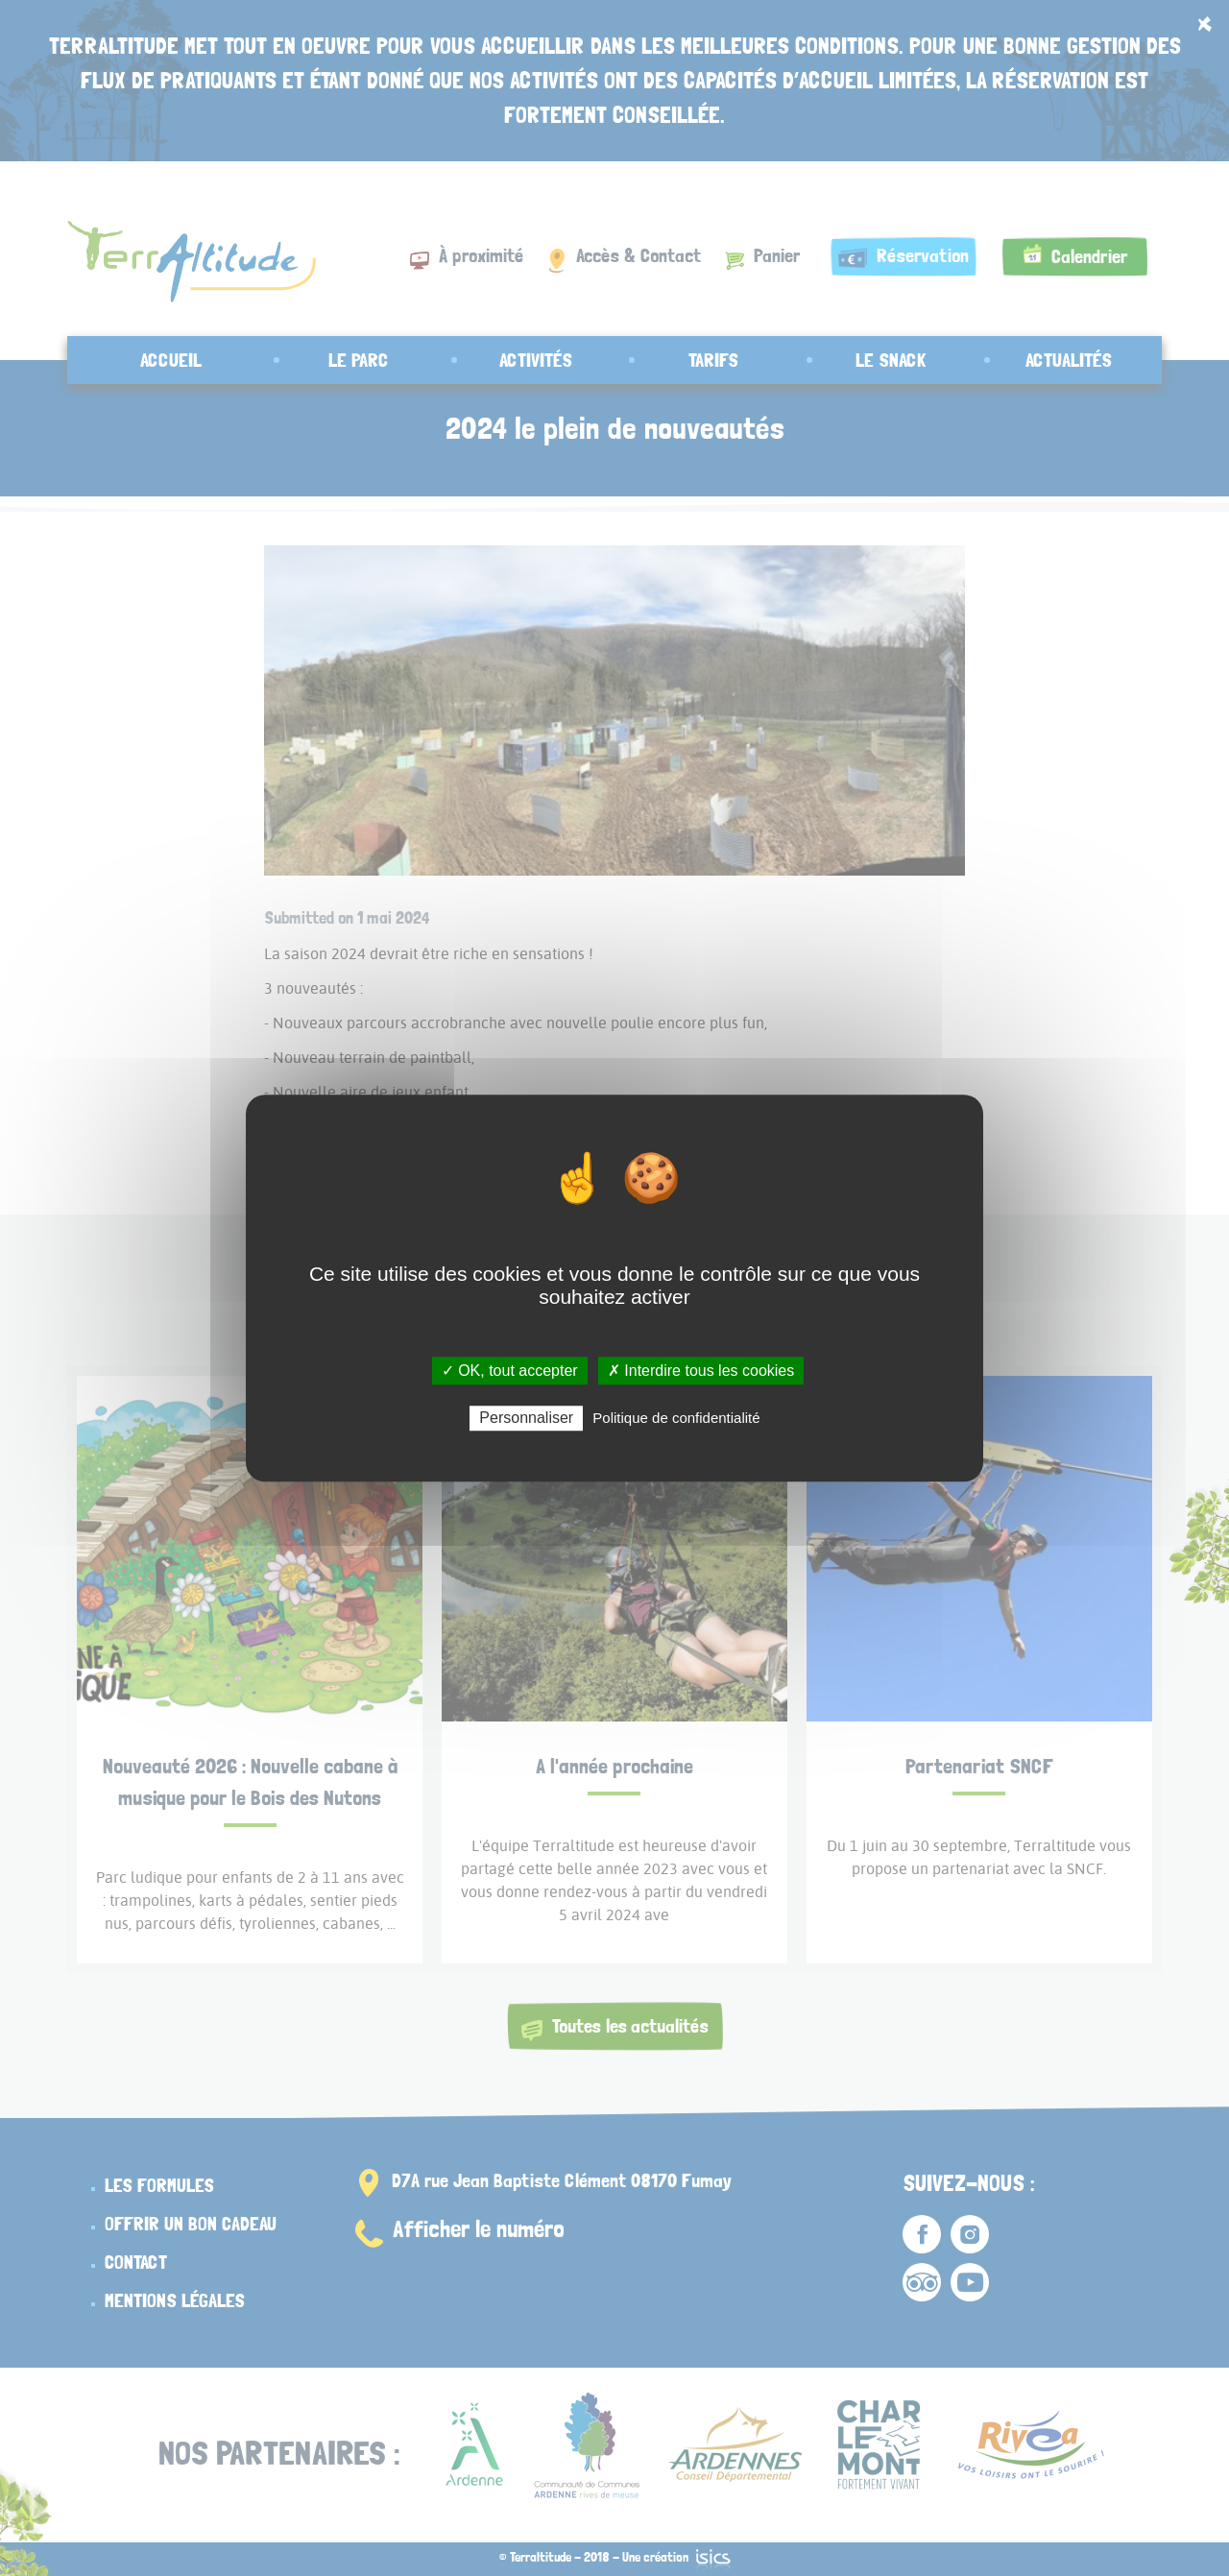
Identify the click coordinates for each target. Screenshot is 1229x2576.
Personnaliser (526, 1417)
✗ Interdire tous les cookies (701, 1370)
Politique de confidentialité (675, 1417)
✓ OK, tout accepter (510, 1370)
